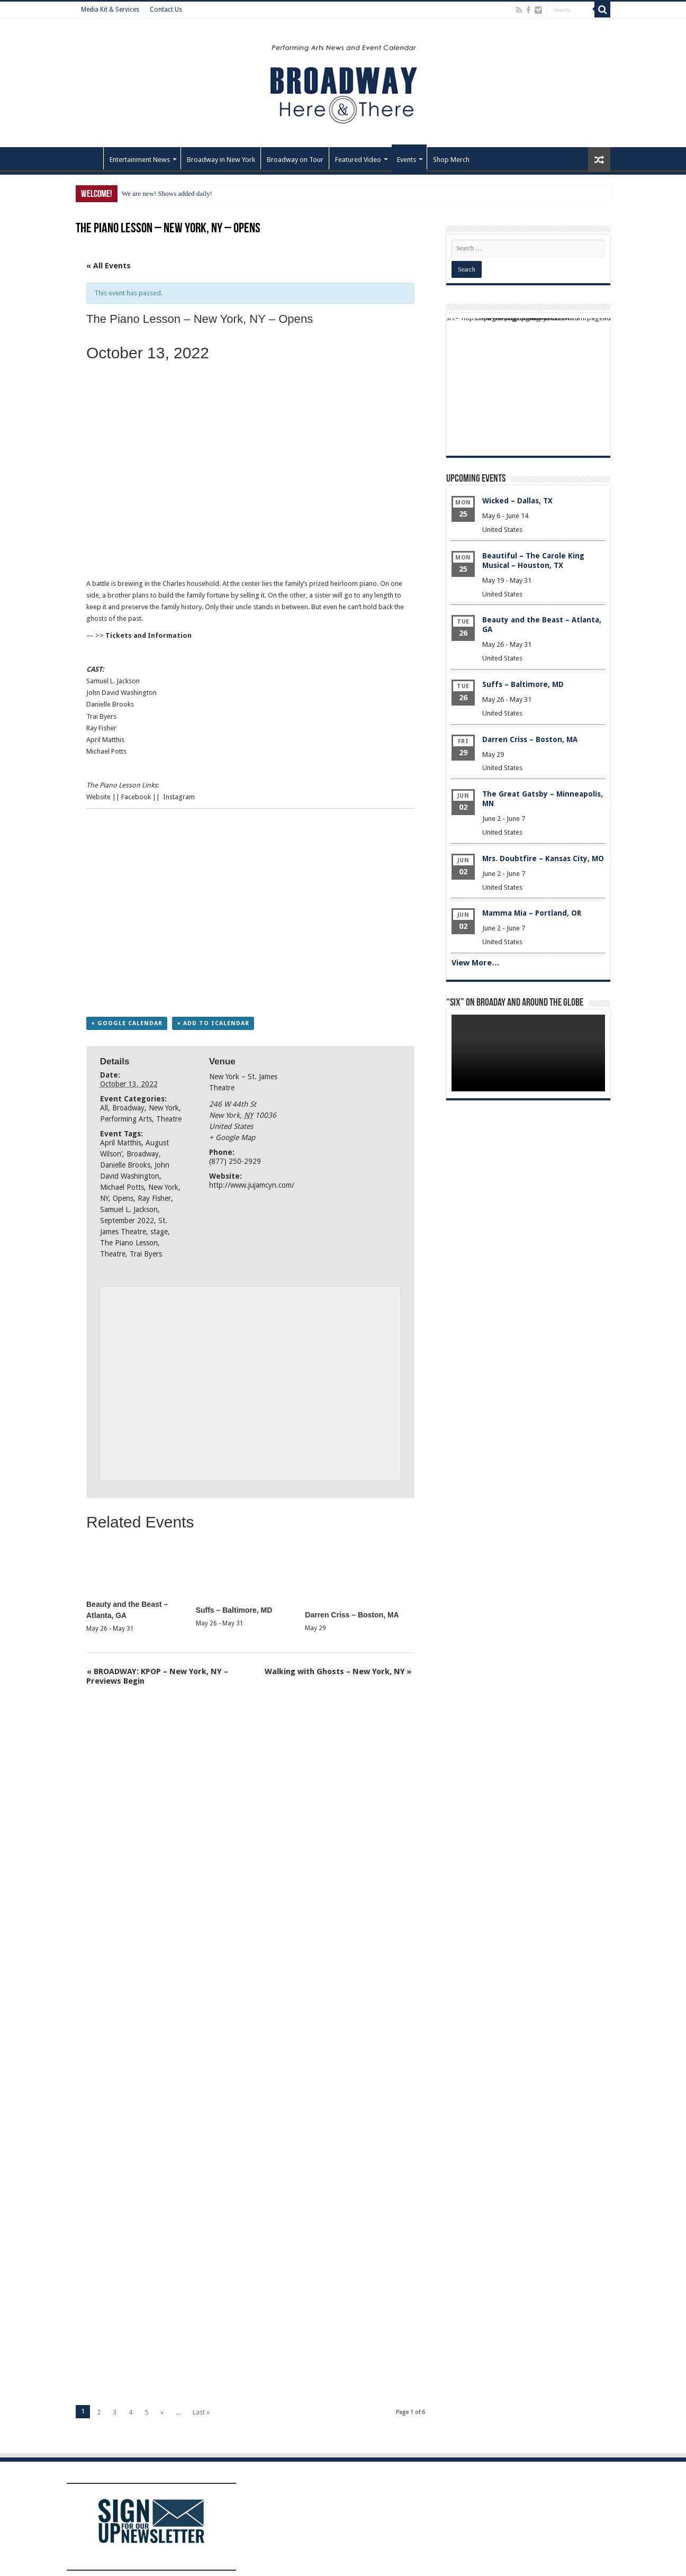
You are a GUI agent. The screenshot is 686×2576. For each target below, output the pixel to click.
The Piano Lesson (129, 1243)
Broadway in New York (221, 160)
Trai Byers (146, 1254)
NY (104, 1199)
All (104, 1108)
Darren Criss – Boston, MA (352, 1615)
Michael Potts (122, 1187)
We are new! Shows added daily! (167, 193)
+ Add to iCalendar (213, 1023)
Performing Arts (126, 1119)
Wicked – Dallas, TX (517, 500)
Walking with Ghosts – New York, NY (338, 1671)
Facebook (136, 797)
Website (98, 797)
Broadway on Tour (295, 160)
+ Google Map (232, 1138)
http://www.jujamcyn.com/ (251, 1185)
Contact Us (166, 9)
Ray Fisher (154, 1199)
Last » (201, 2413)
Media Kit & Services (110, 9)
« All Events (108, 265)
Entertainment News (140, 160)
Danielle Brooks (125, 1165)
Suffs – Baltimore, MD (234, 1610)
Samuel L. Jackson (129, 1210)
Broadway (128, 1108)
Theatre (169, 1119)
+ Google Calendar (127, 1023)
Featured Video (358, 160)
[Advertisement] (250, 911)
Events (406, 160)
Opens (123, 1199)
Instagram (179, 797)
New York (164, 1108)
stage (159, 1232)
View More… (476, 963)
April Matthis (120, 1143)
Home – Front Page (89, 158)
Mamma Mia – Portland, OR (531, 913)
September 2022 (127, 1221)
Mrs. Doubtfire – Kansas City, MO (543, 858)
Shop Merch (451, 160)
